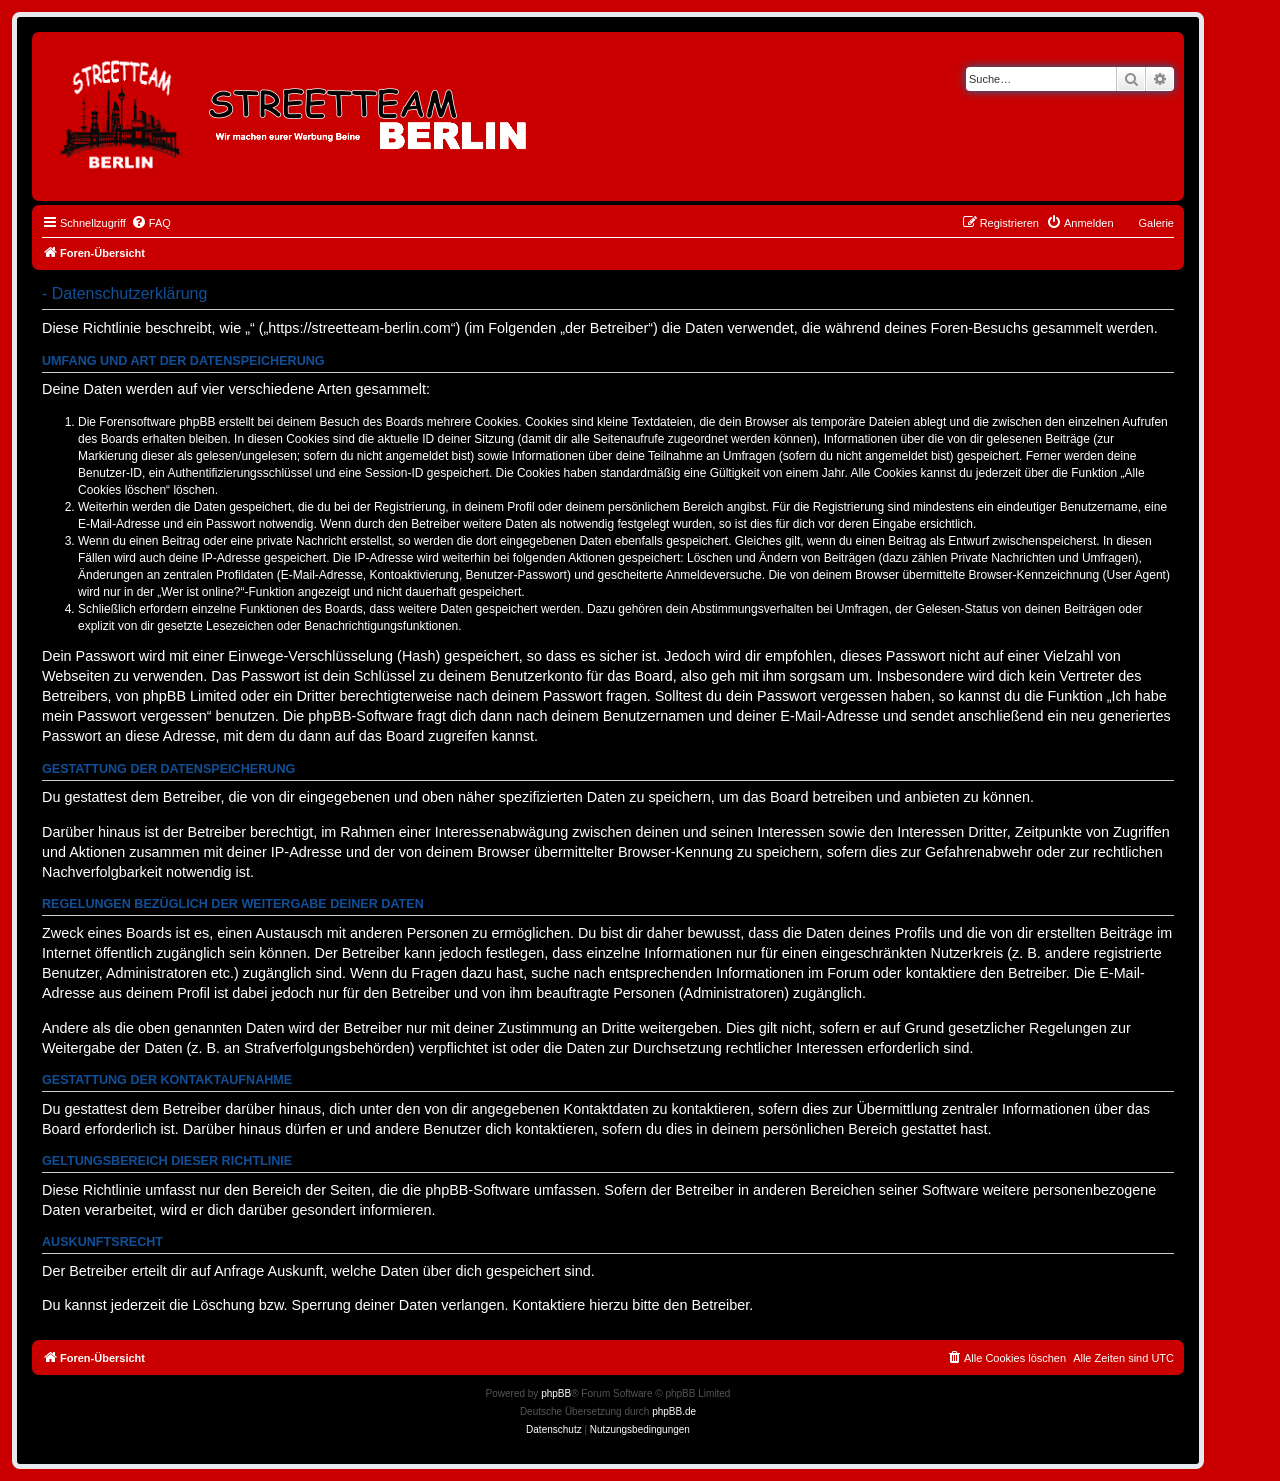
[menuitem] (151, 223)
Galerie (1156, 223)
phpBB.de (674, 1411)
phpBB (556, 1393)
